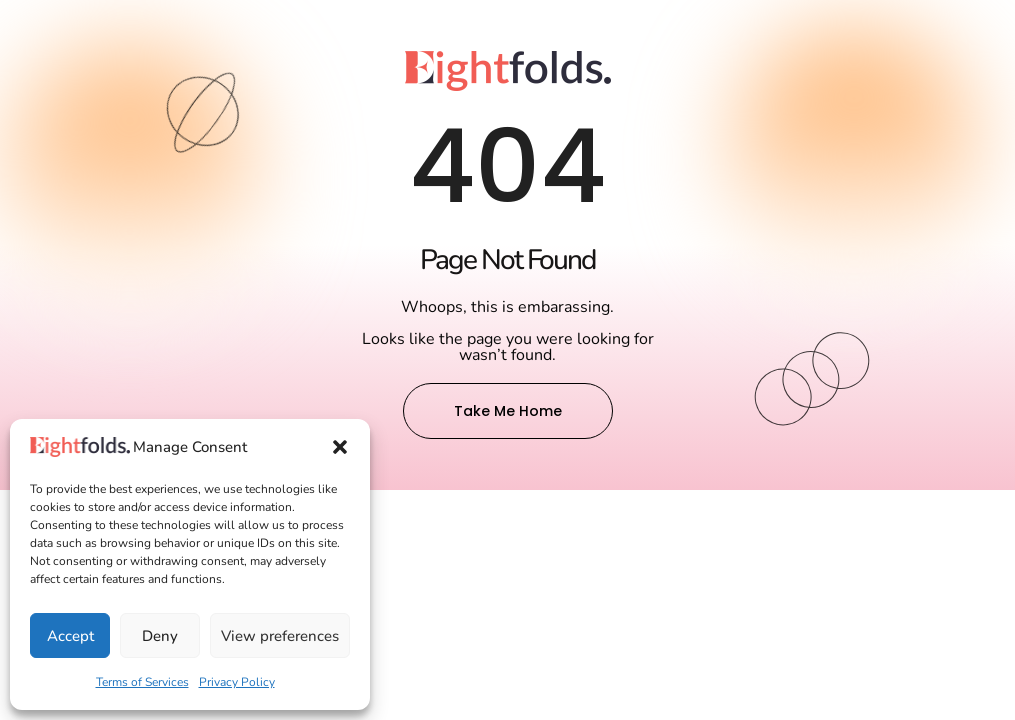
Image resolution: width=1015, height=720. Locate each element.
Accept (70, 636)
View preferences (280, 636)
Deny (160, 636)
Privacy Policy (237, 682)
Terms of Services (142, 682)
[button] (340, 447)
